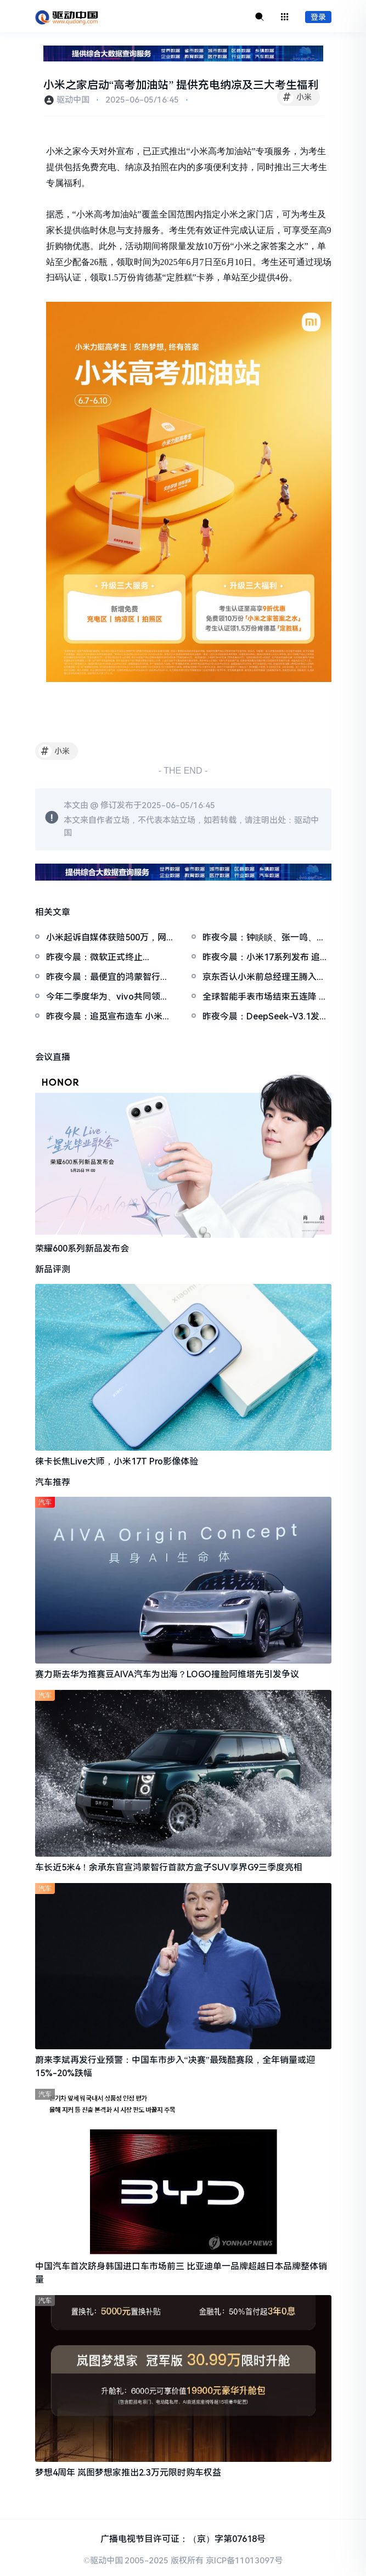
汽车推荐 (52, 1482)
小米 (296, 97)
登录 (318, 17)
